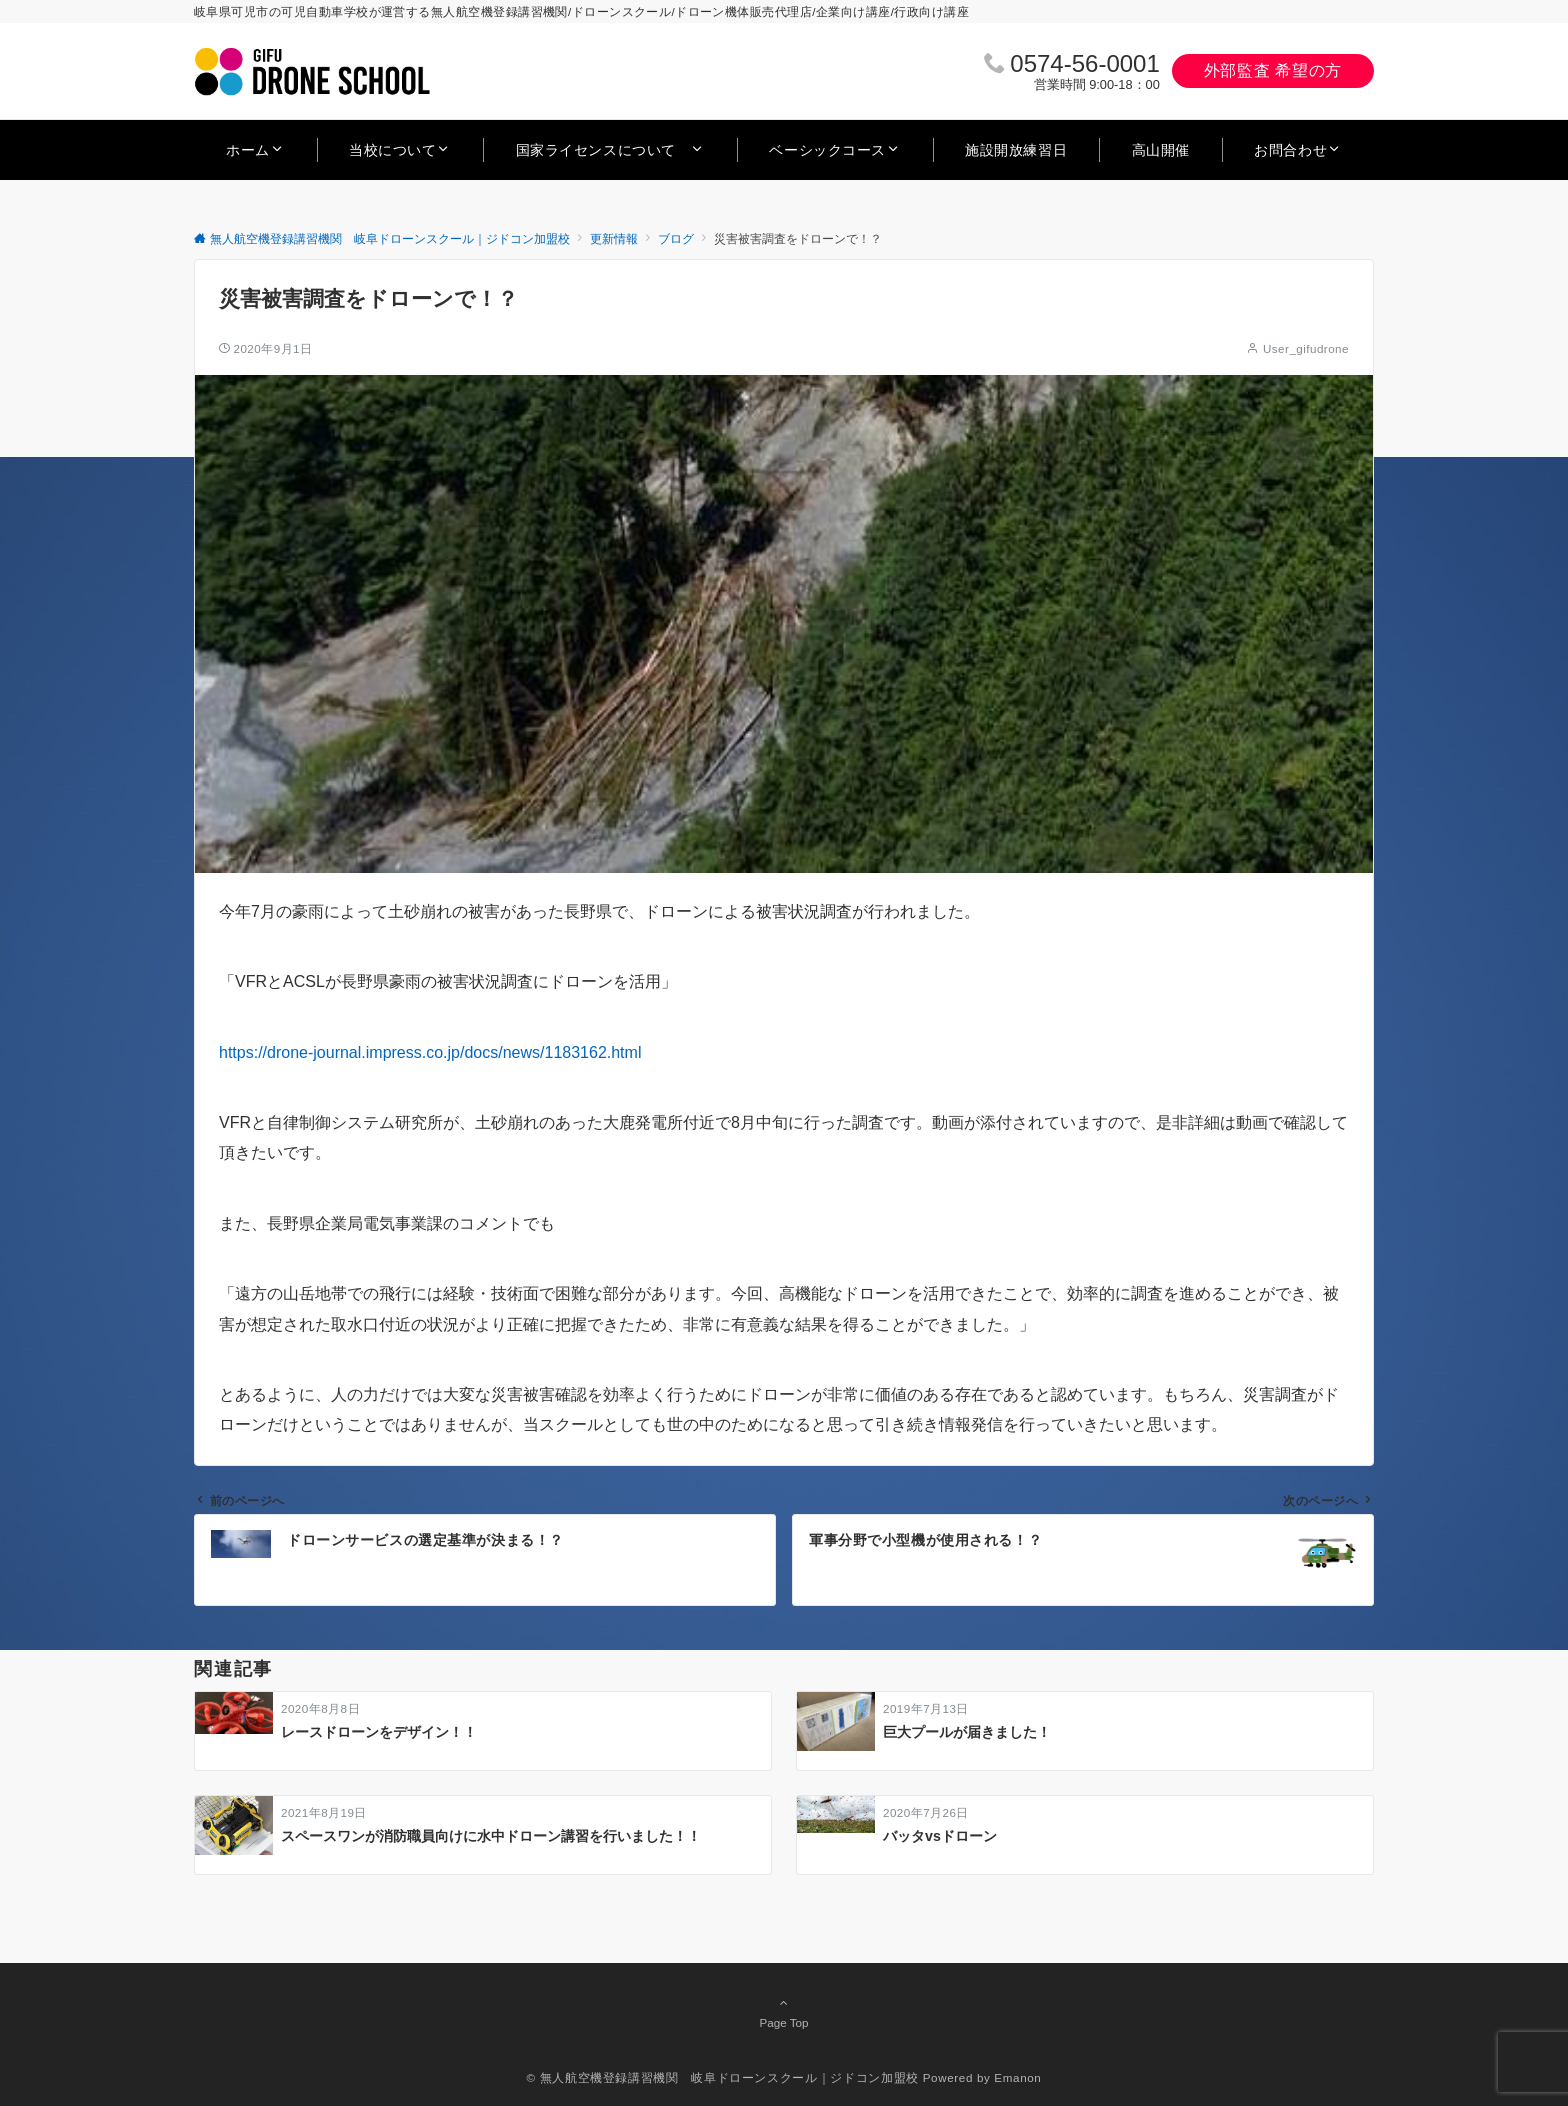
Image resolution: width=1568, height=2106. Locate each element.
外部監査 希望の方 (1273, 70)
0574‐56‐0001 (1084, 63)
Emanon (1017, 2077)
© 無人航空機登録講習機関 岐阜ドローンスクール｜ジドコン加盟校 (723, 2077)
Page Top (784, 2012)
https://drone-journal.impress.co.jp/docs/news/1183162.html (430, 1052)
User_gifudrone (1306, 348)
